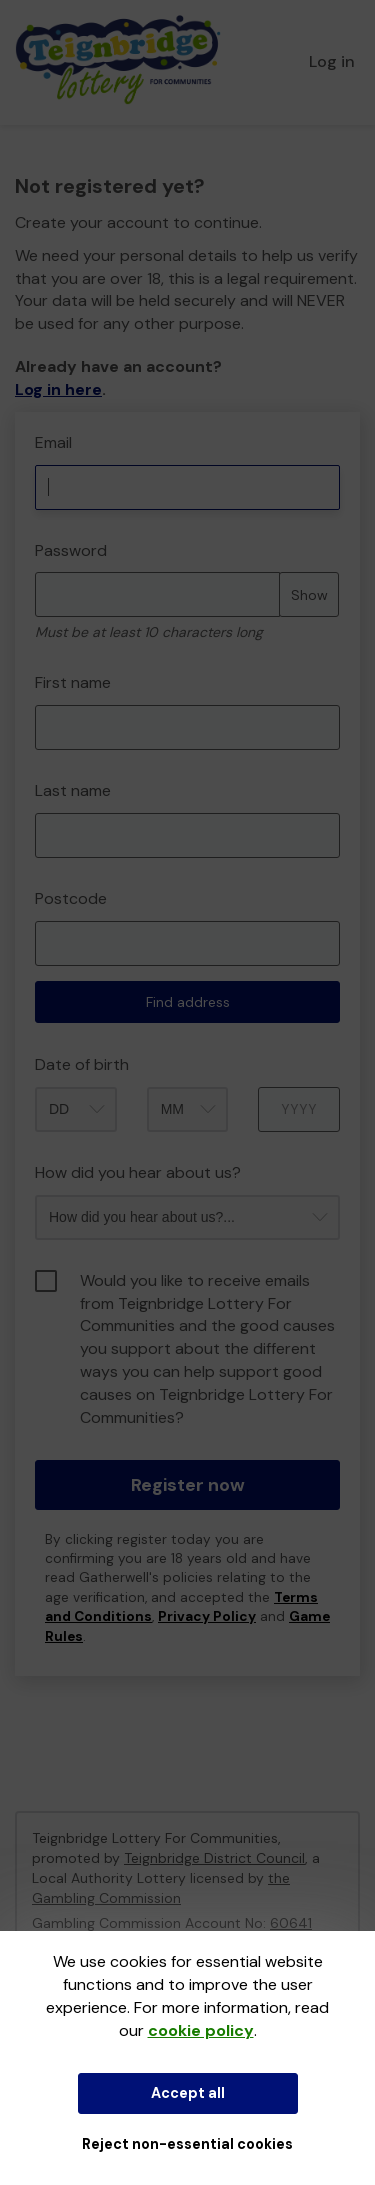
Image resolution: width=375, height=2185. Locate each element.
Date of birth (82, 1064)
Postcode (71, 898)
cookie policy (201, 2030)
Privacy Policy (207, 1616)
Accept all (188, 2093)
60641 (291, 1923)
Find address (188, 1002)
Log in (332, 61)
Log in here (58, 389)
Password (71, 550)
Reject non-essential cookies (187, 2144)
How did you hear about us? (138, 1172)
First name (73, 682)
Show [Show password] (309, 595)
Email (53, 442)
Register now (188, 1485)
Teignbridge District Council (214, 1858)
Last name (73, 790)
